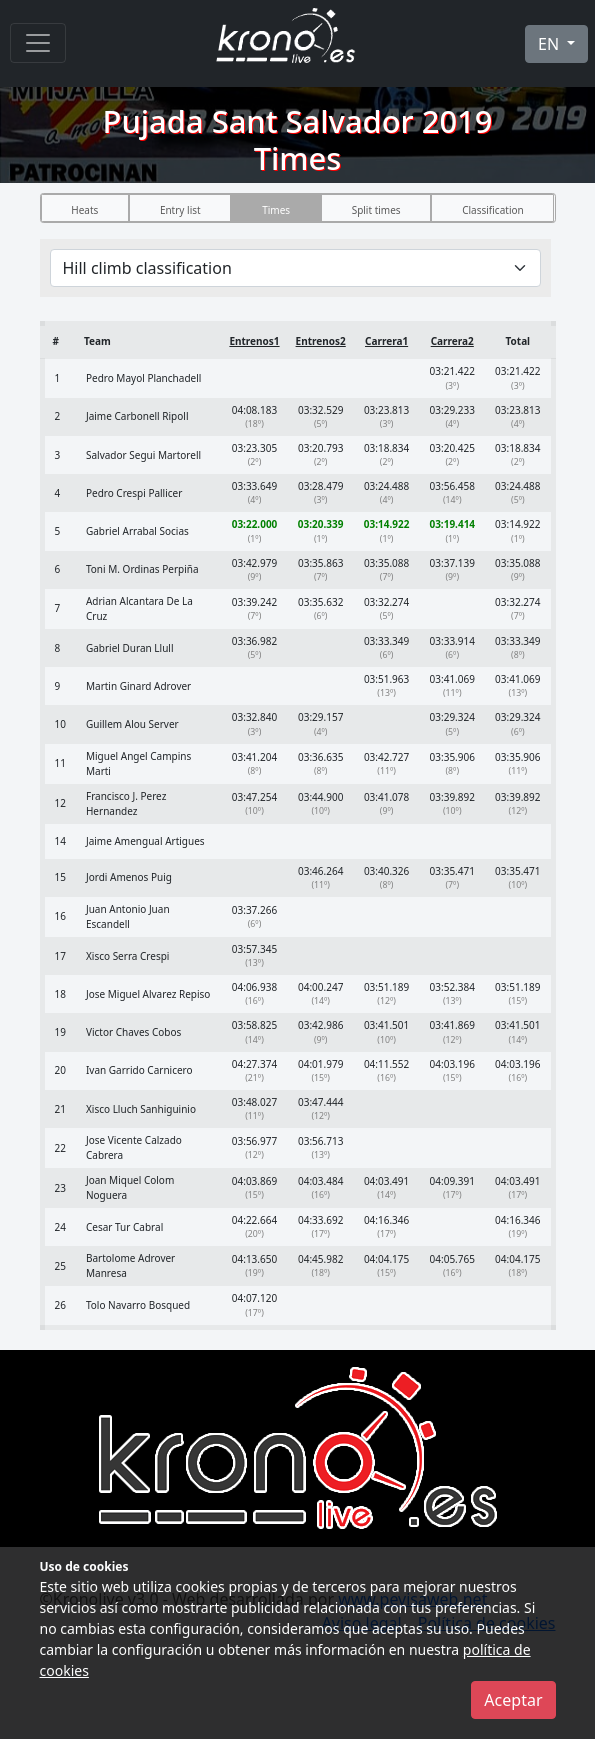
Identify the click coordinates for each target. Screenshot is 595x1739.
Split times (376, 210)
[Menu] (38, 43)
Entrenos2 (321, 341)
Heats (84, 210)
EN (550, 44)
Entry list (180, 210)
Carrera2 (452, 341)
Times (276, 210)
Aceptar (513, 1700)
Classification (493, 210)
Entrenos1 (254, 341)
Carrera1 (386, 341)
